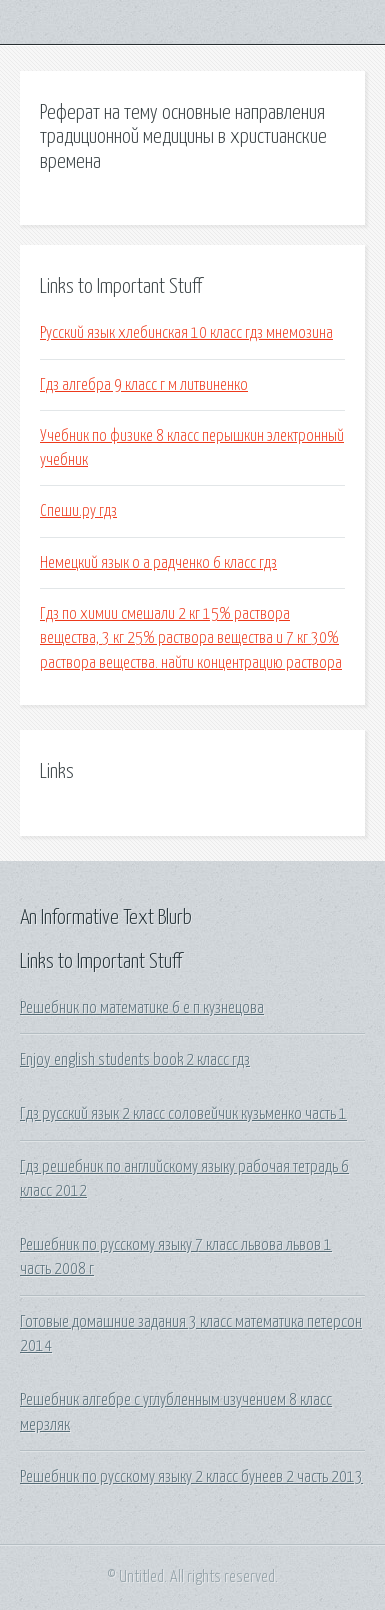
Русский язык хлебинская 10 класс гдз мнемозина (186, 333)
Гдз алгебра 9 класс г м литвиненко (144, 385)
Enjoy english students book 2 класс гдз (135, 1060)
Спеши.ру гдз (78, 511)
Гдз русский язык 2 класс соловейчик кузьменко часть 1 (183, 1114)
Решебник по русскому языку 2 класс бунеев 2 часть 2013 (191, 1477)
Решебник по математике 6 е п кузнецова (142, 1008)
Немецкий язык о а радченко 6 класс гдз (158, 563)
